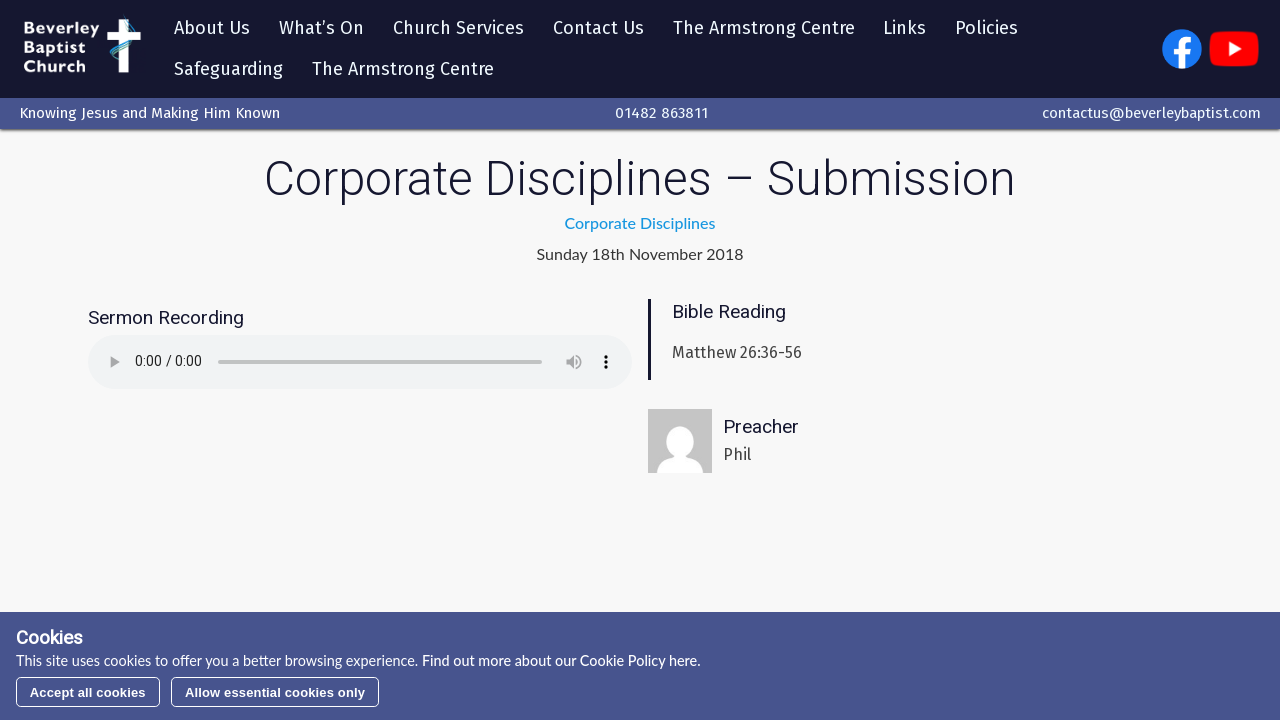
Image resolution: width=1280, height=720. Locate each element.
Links (904, 28)
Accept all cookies (88, 692)
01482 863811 (661, 113)
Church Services (458, 28)
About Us (212, 28)
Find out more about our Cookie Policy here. (559, 660)
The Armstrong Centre (764, 28)
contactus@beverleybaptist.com (1151, 113)
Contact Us (598, 28)
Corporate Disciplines (640, 222)
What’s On (321, 28)
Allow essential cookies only (275, 692)
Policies (986, 28)
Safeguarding (228, 69)
